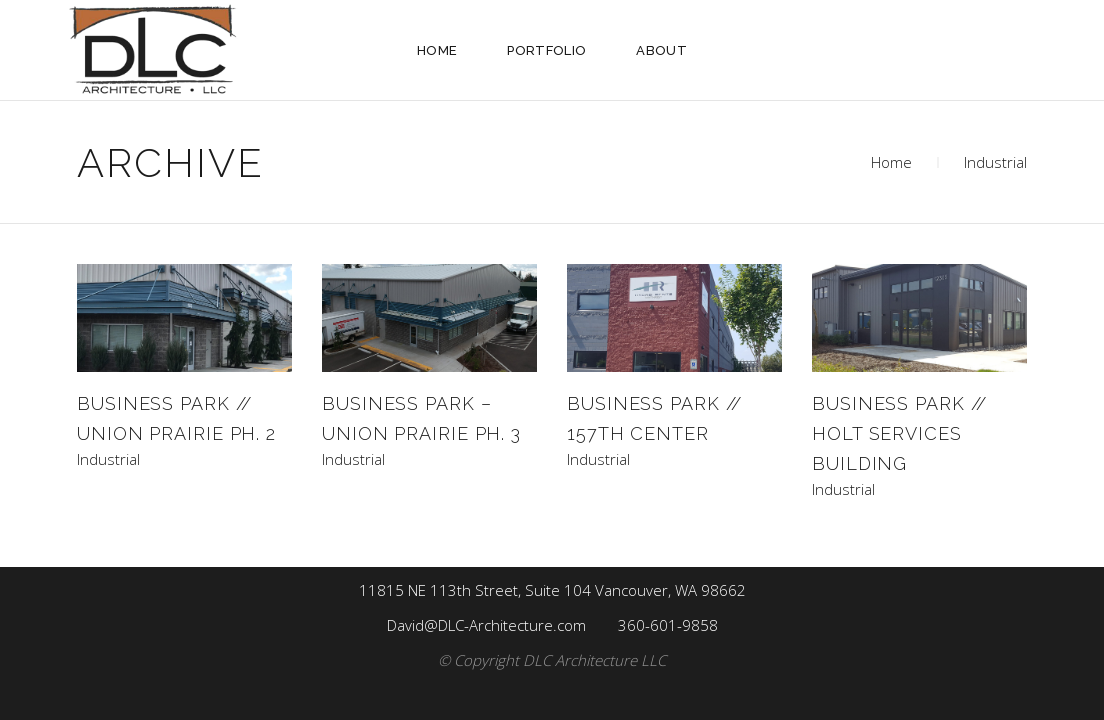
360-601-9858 (668, 625)
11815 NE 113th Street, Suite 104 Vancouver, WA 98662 (552, 590)
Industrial (108, 459)
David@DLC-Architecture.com (486, 625)
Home (891, 162)
